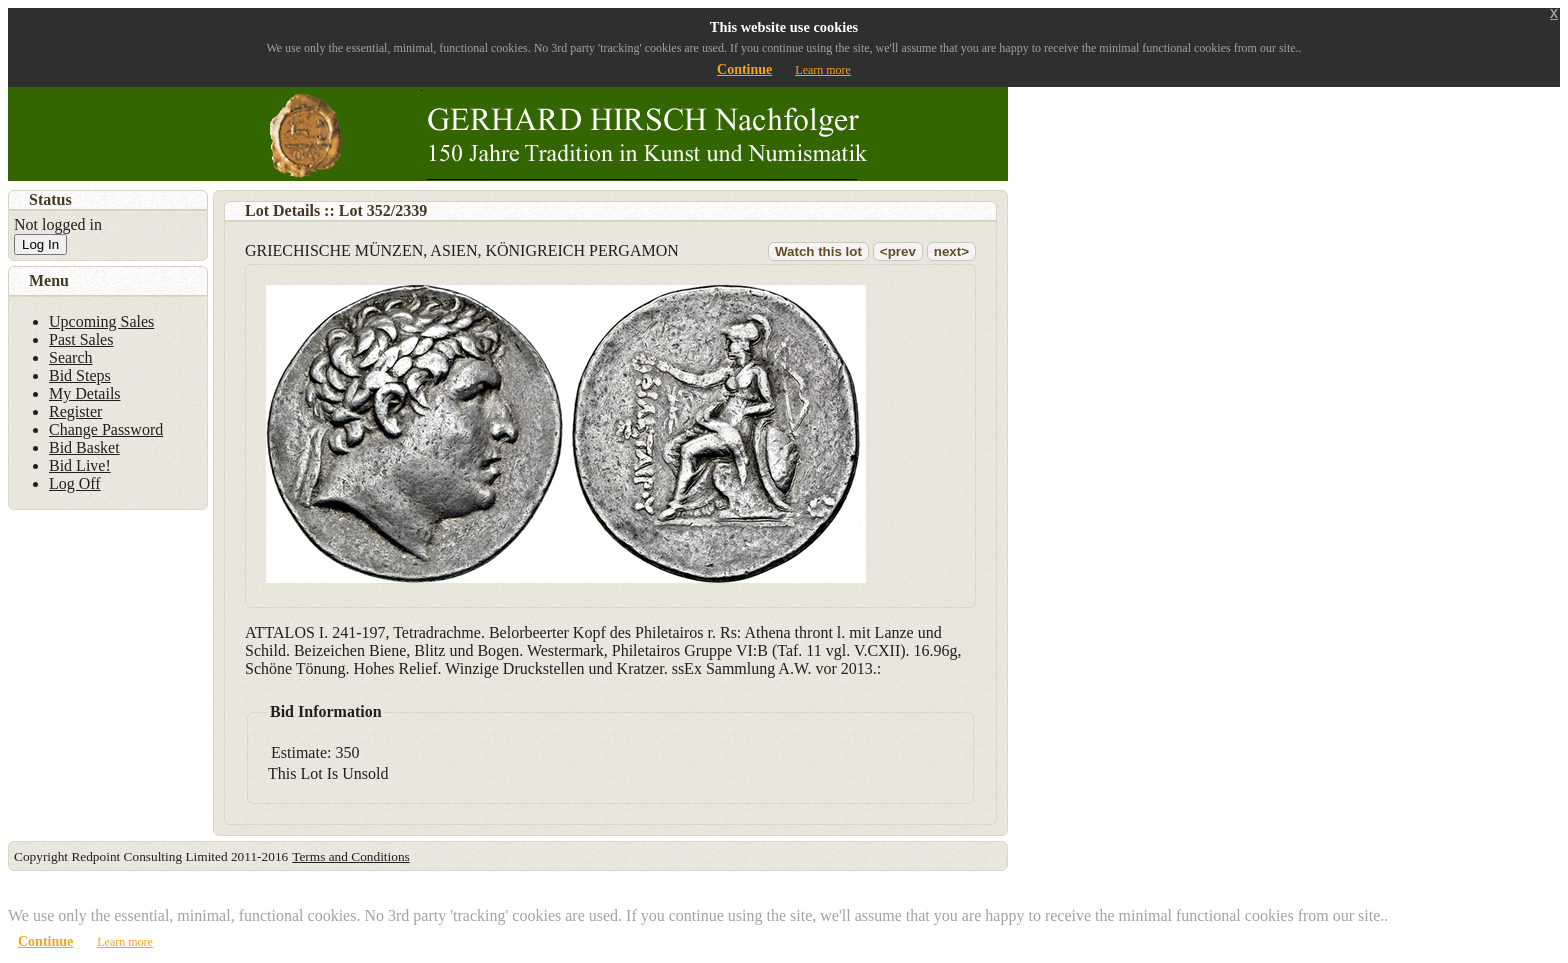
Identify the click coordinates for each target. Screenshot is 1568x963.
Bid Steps (80, 375)
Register (75, 411)
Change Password (106, 429)
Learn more (823, 70)
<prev (898, 251)
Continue (744, 69)
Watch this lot (818, 251)
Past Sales (81, 339)
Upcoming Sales (101, 321)
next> (951, 251)
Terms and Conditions (351, 856)
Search (71, 357)
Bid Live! (80, 465)
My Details (85, 393)
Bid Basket (84, 447)
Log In (40, 244)
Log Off (75, 483)
